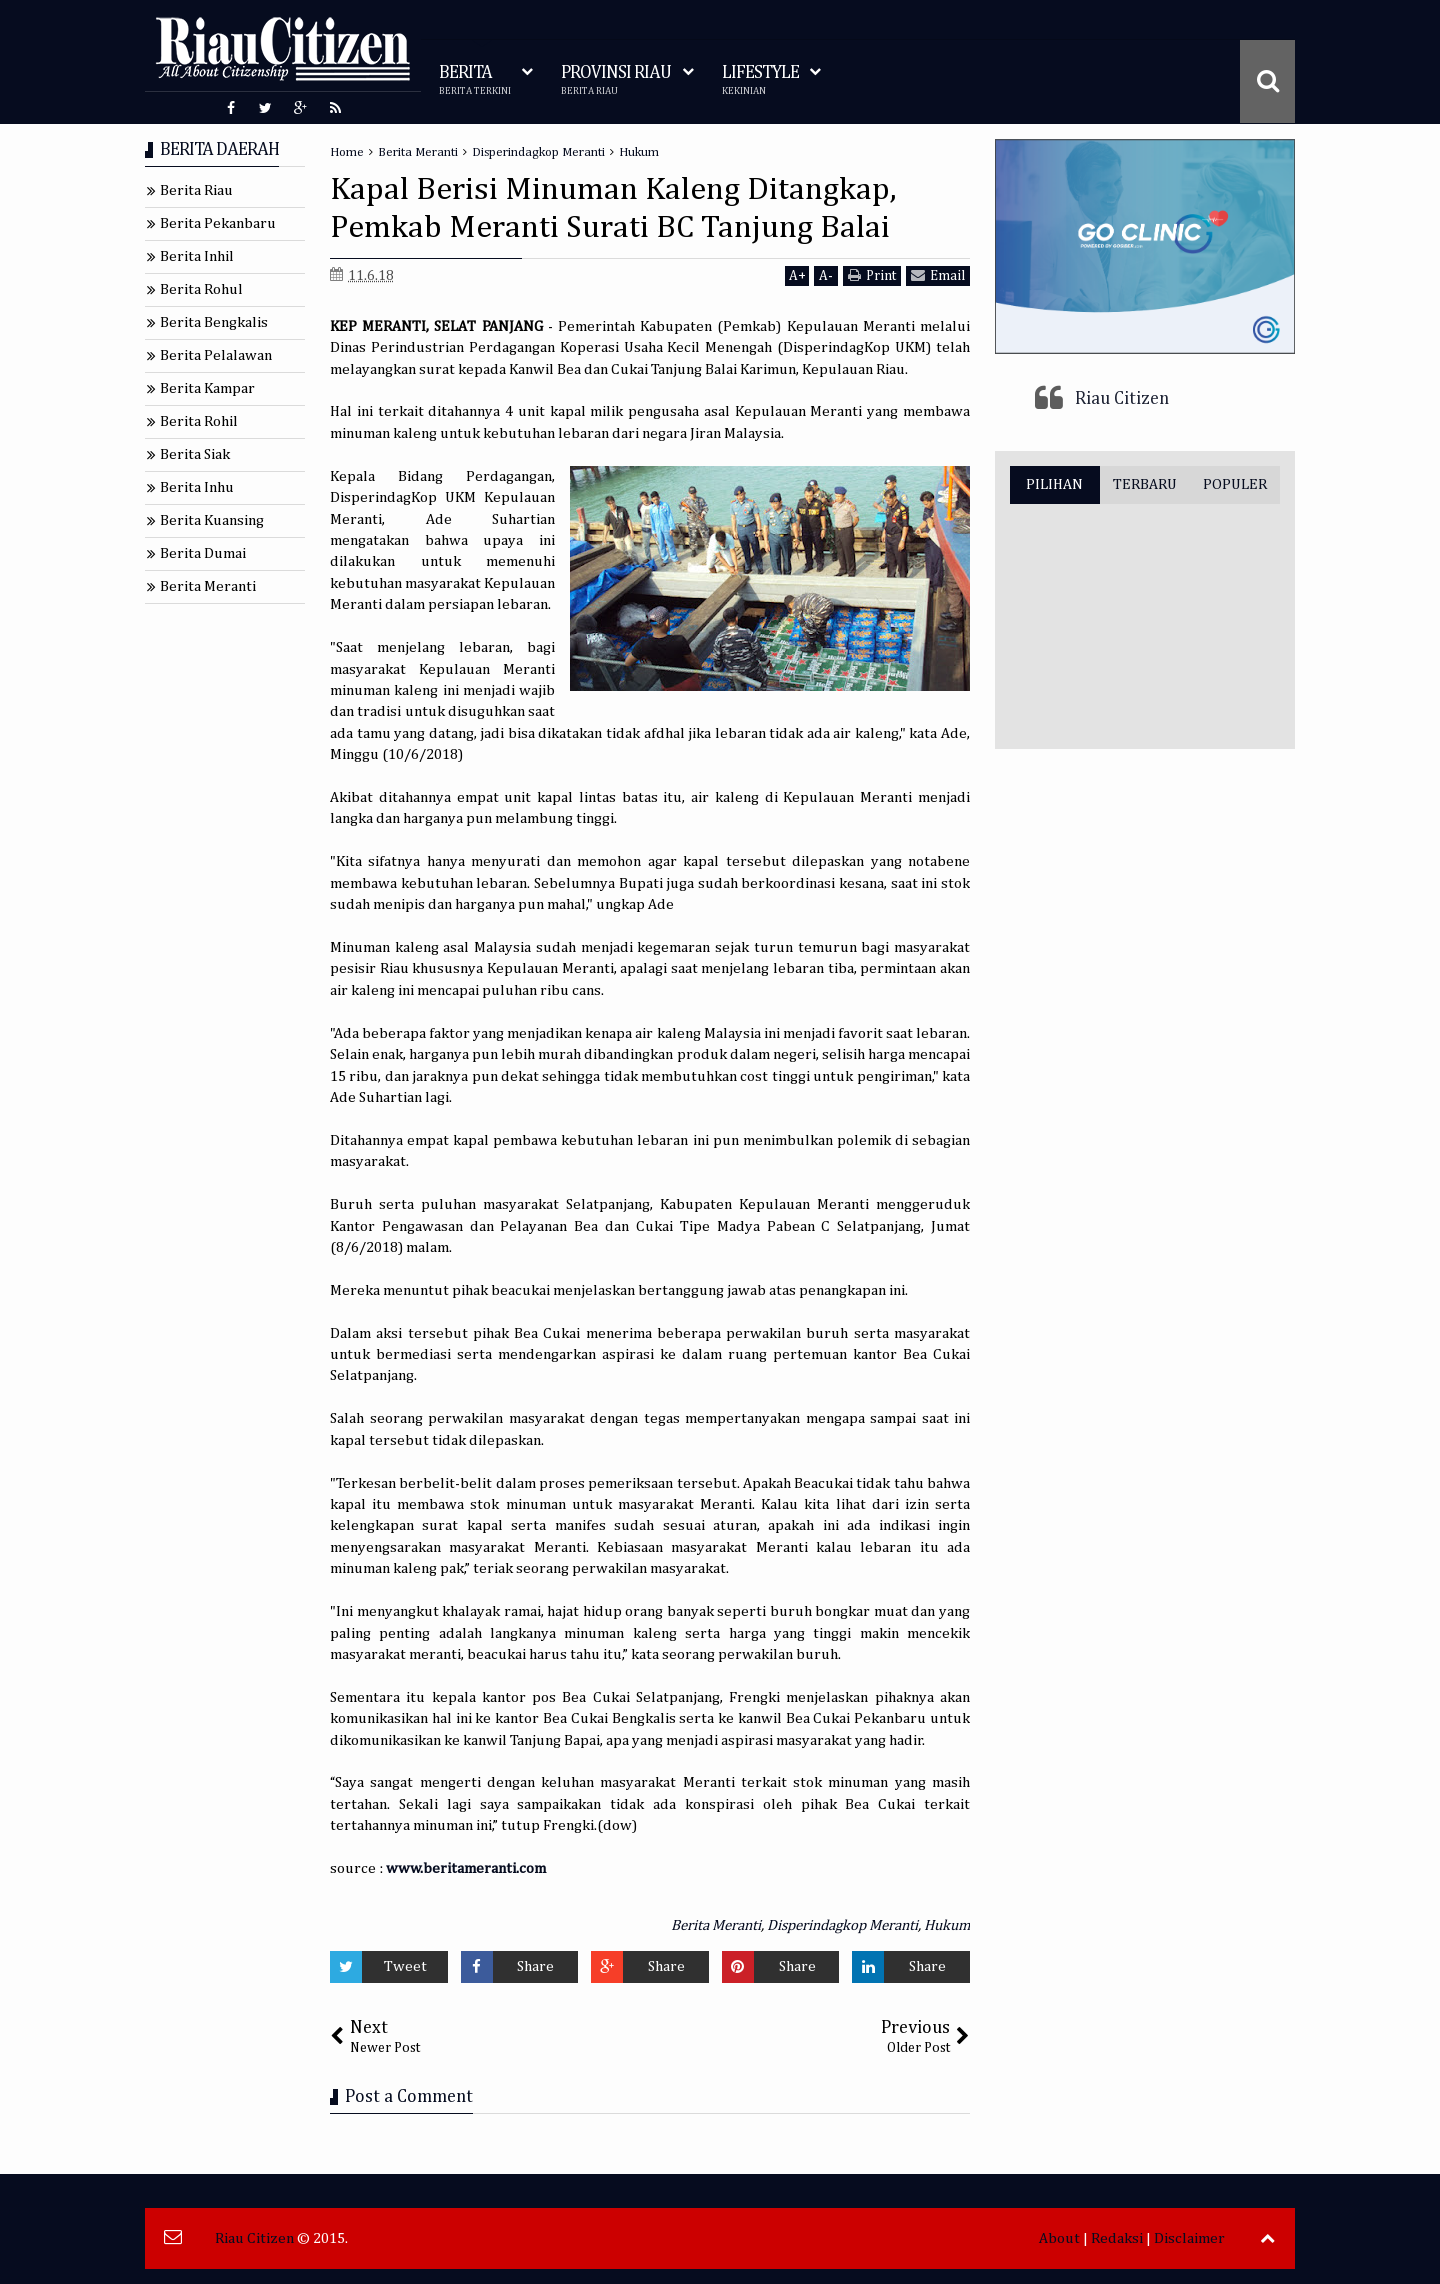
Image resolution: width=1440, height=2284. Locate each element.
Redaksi (1117, 2238)
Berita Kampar (207, 388)
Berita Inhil (197, 256)
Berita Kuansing (212, 520)
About (1059, 2238)
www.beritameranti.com (466, 1868)
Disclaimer (1189, 2238)
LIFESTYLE (760, 80)
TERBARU (1145, 484)
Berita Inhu (197, 487)
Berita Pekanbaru (218, 223)
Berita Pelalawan (216, 355)
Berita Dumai (203, 553)
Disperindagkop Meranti (842, 1925)
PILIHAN (1054, 484)
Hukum (947, 1925)
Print (872, 275)
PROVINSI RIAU (616, 80)
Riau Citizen (1122, 399)
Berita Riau (196, 190)
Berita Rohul (201, 289)
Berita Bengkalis (214, 322)
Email (938, 275)
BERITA (475, 80)
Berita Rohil (199, 421)
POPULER (1235, 484)
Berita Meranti (716, 1925)
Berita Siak (195, 454)
